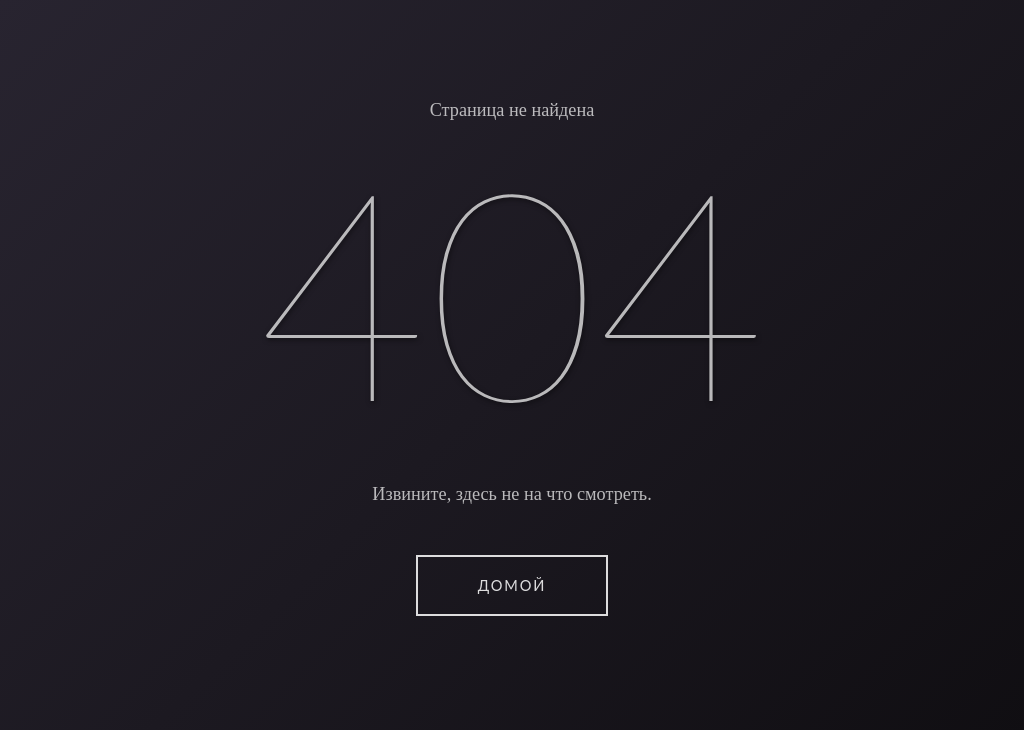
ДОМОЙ (512, 585)
